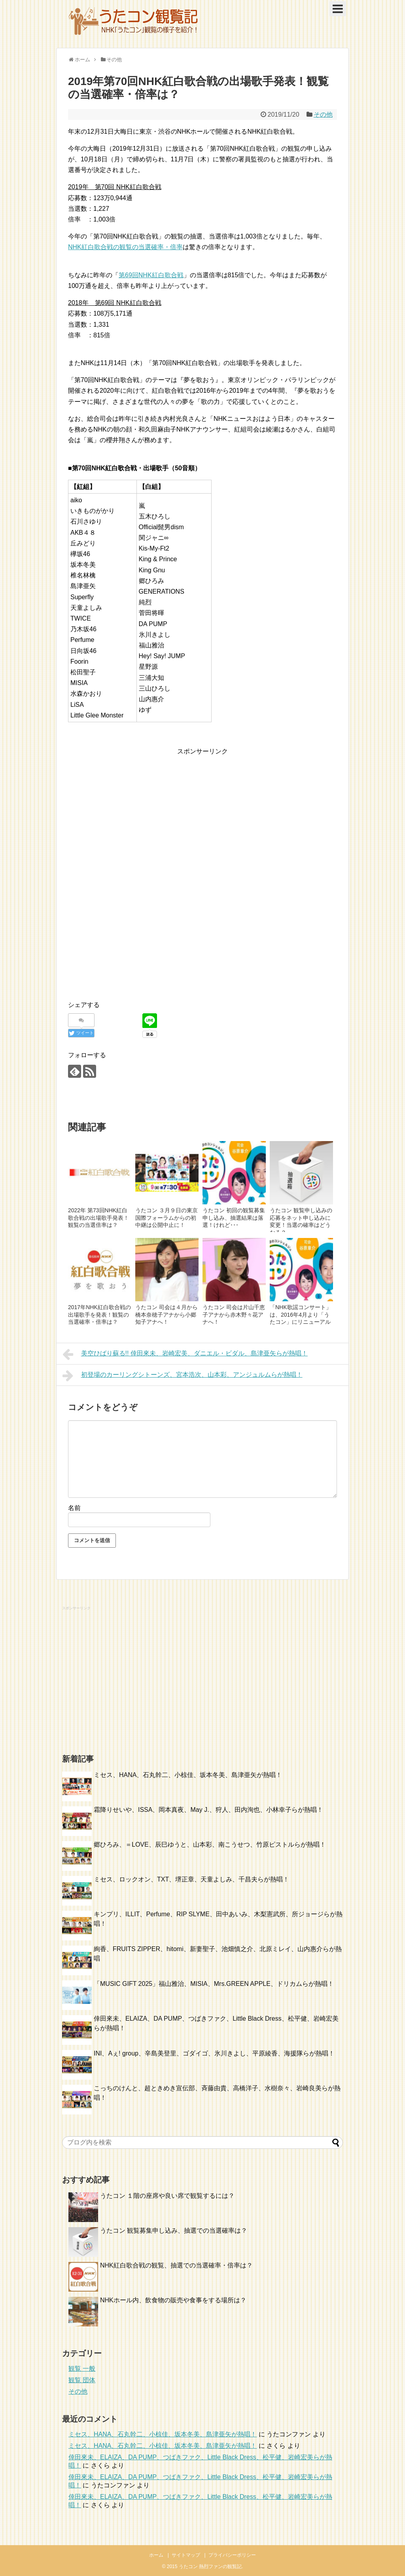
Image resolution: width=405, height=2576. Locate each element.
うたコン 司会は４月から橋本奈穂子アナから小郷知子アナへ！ (166, 1314)
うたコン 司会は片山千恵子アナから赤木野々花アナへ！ (233, 1314)
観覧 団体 (81, 2380)
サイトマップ (186, 2555)
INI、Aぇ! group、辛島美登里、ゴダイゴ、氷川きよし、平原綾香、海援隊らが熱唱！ (214, 2053)
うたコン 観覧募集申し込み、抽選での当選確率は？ (173, 2230)
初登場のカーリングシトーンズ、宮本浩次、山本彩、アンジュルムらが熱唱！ (182, 1375)
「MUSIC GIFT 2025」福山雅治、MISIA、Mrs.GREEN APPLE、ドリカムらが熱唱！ (214, 1983)
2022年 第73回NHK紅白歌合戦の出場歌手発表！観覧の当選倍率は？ (98, 1217)
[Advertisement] (134, 812)
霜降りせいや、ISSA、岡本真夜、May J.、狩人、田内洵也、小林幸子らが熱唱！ (208, 1809)
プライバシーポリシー (232, 2555)
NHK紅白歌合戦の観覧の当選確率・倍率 (125, 247)
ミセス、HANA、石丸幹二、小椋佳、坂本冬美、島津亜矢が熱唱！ (188, 1775)
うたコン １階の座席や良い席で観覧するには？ (167, 2195)
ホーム (156, 2555)
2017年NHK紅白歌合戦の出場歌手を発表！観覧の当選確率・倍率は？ (99, 1314)
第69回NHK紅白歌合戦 (151, 275)
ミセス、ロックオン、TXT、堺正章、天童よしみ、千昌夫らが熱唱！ (191, 1879)
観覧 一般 (81, 2368)
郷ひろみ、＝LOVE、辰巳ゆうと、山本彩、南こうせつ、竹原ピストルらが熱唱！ (210, 1844)
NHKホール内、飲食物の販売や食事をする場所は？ (173, 2300)
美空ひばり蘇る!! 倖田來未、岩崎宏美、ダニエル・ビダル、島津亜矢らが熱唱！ (185, 1354)
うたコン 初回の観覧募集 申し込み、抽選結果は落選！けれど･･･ (233, 1217)
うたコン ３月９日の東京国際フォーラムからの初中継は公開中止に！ (166, 1217)
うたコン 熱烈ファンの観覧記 (210, 2566)
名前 (74, 1508)
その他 (323, 114)
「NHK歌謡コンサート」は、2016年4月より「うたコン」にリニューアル (300, 1314)
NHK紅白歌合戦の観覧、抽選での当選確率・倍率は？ (176, 2265)
